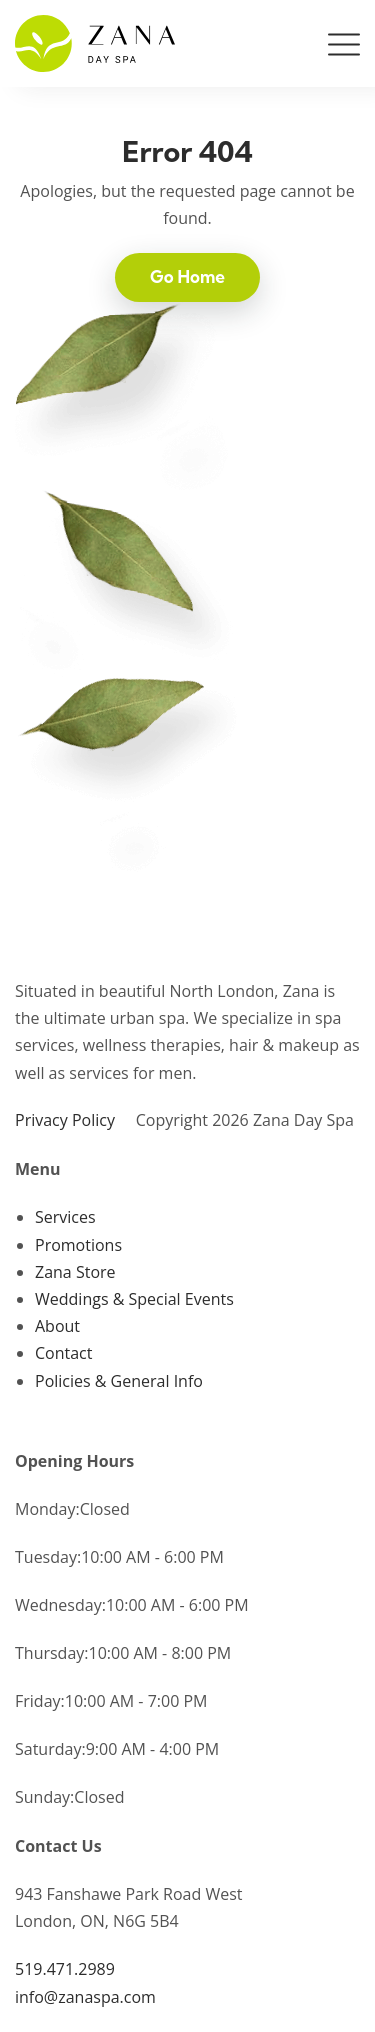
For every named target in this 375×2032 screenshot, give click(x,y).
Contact (63, 1353)
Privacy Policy (65, 1120)
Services (65, 1217)
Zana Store (75, 1272)
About (57, 1326)
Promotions (78, 1245)
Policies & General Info (119, 1381)
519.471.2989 (65, 1969)
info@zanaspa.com (85, 1997)
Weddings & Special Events (134, 1299)
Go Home (187, 276)
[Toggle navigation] (344, 48)
